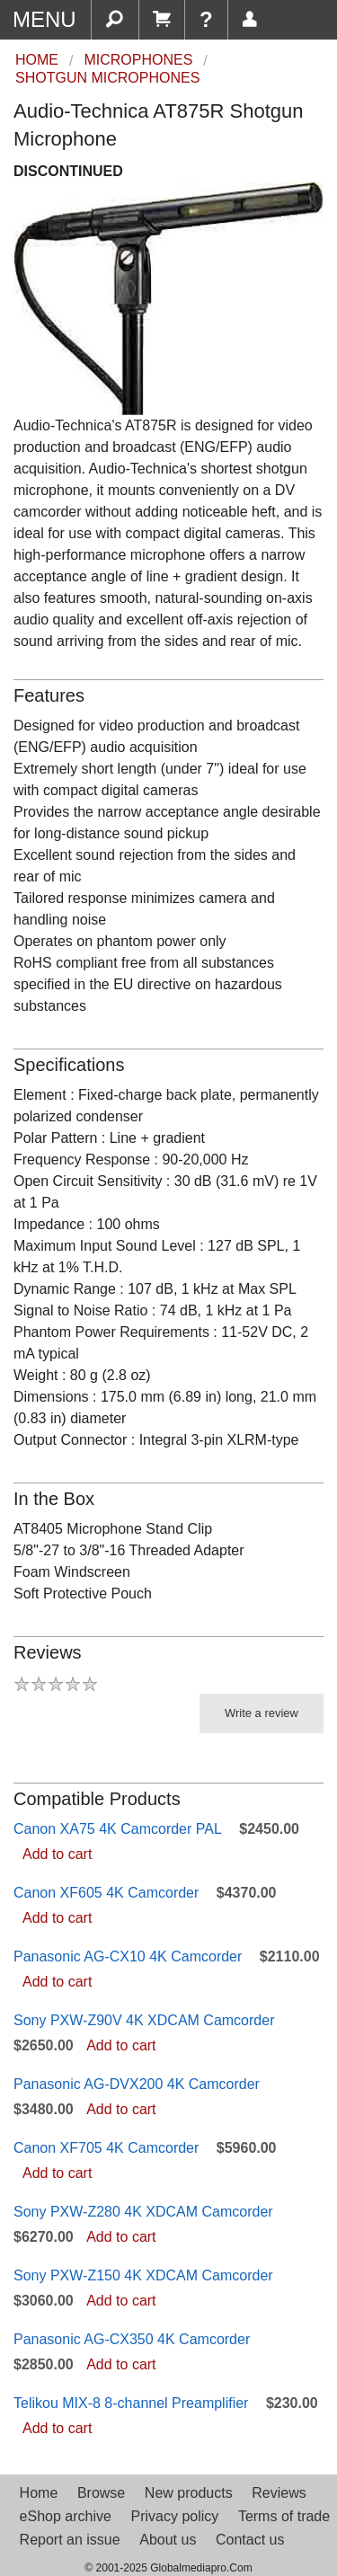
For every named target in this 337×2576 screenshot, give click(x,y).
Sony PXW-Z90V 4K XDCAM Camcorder (143, 2020)
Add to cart (57, 1854)
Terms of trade (284, 2516)
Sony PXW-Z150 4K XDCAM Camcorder (143, 2275)
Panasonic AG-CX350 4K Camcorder (131, 2339)
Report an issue (70, 2539)
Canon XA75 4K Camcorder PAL (117, 1829)
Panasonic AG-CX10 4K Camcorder (127, 1956)
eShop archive (65, 2516)
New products (189, 2493)
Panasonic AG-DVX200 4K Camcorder (136, 2084)
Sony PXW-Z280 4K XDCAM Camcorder (143, 2211)
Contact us (250, 2539)
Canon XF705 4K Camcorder (106, 2148)
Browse (101, 2493)
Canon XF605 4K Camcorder (106, 1892)
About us (167, 2539)
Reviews (279, 2493)
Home (39, 2493)
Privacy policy (174, 2516)
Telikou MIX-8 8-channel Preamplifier (130, 2403)
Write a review (261, 1713)
